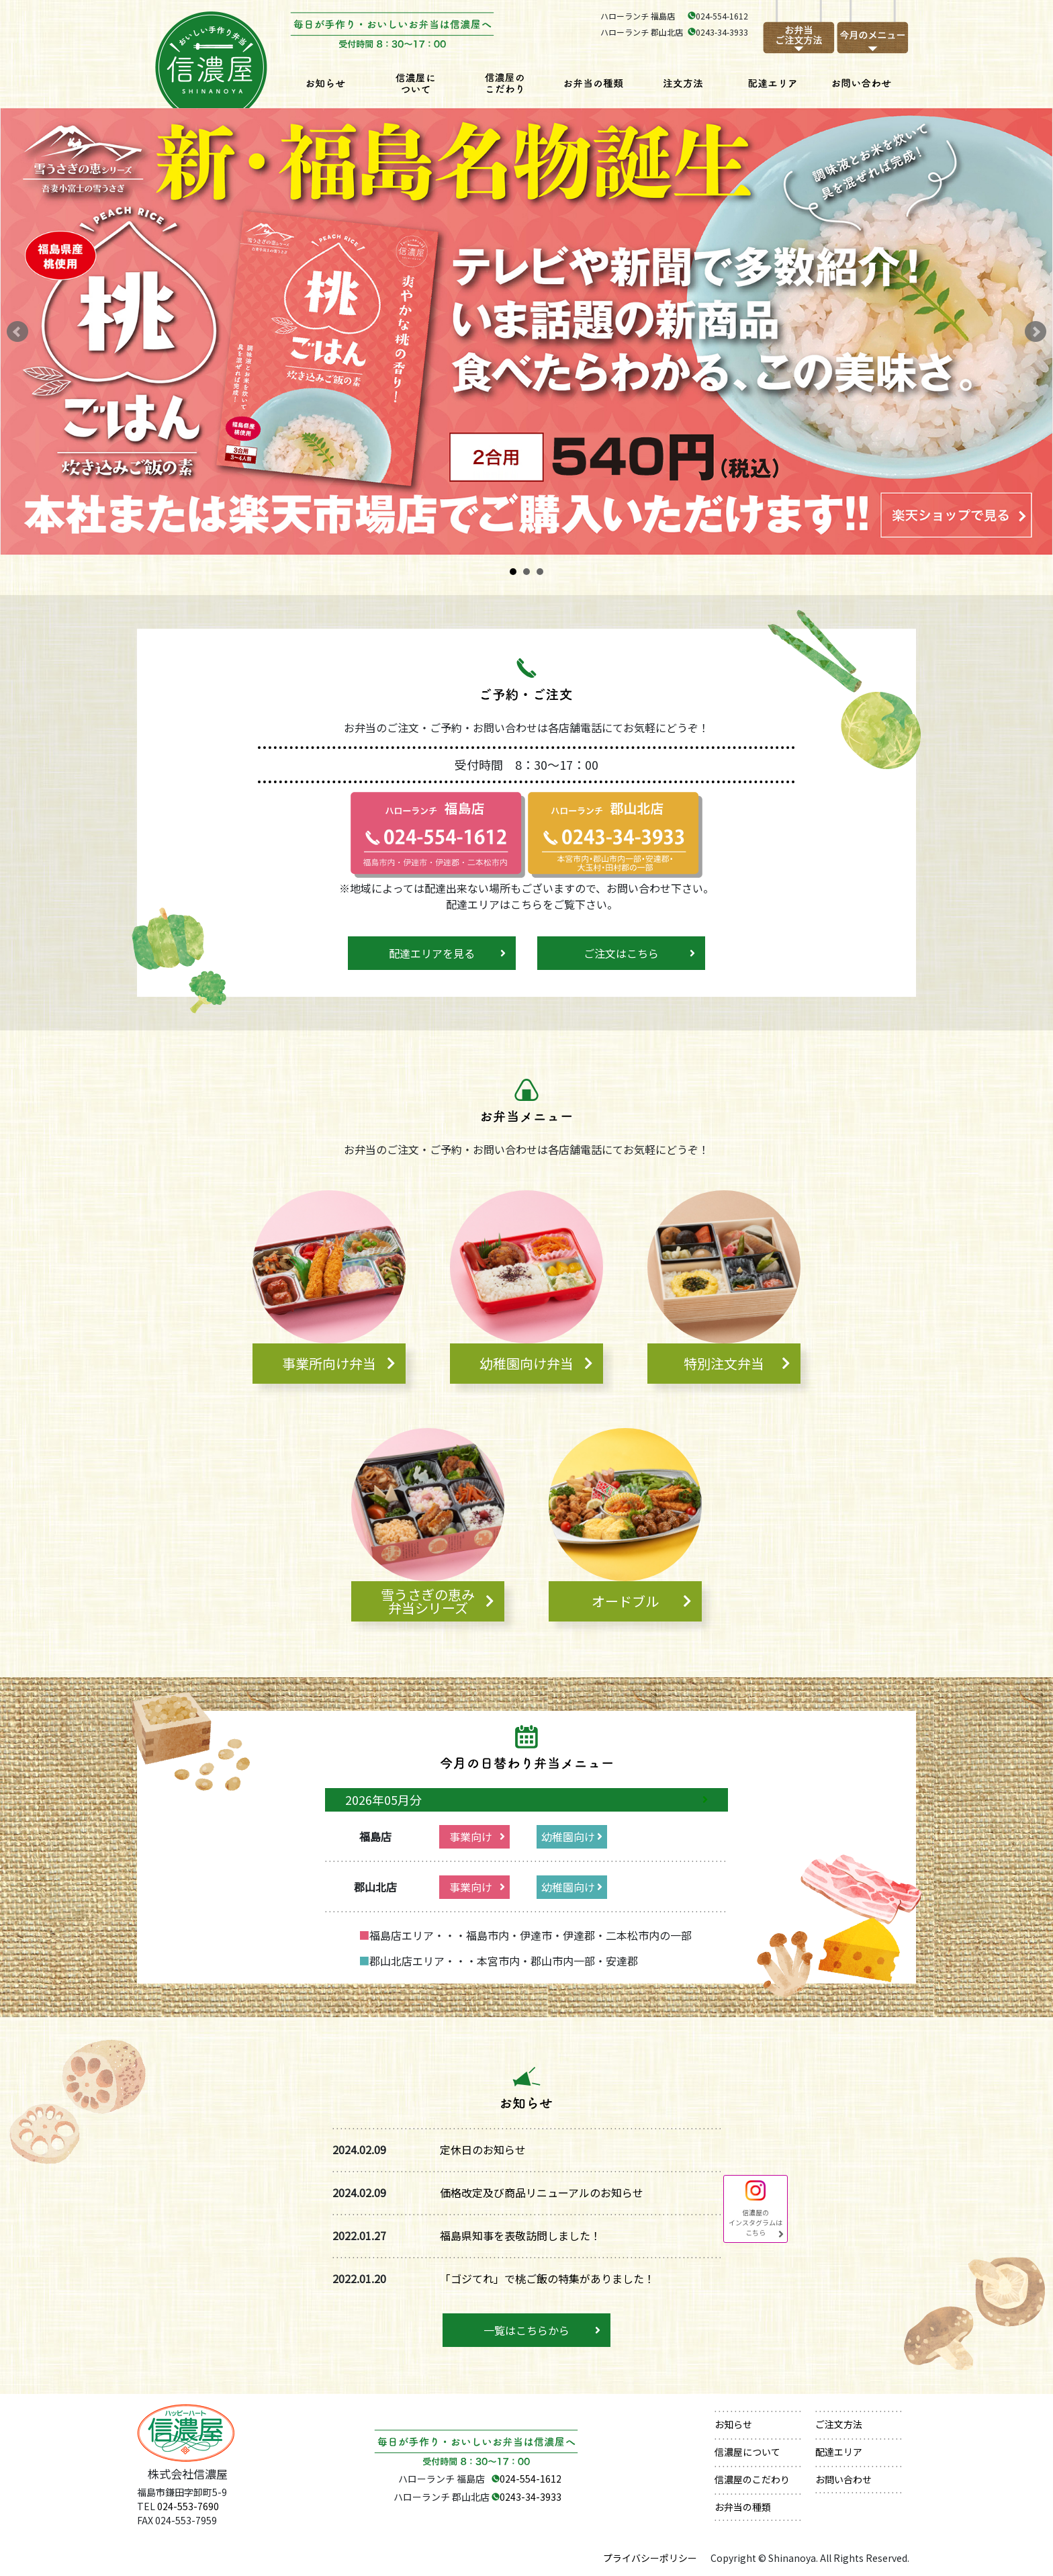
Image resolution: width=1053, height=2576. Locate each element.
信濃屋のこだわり (752, 2479)
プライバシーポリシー (650, 2558)
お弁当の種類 (743, 2507)
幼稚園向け (568, 1836)
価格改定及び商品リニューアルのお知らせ (541, 2192)
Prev (17, 332)
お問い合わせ (843, 2479)
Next (1035, 332)
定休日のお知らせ (483, 2149)
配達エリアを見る (432, 953)
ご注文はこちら (621, 953)
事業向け (470, 1836)
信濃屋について (747, 2451)
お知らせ (733, 2424)
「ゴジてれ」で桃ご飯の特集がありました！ (547, 2278)
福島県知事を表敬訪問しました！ (520, 2235)
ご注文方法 (838, 2424)
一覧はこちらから (526, 2330)
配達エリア (838, 2451)
